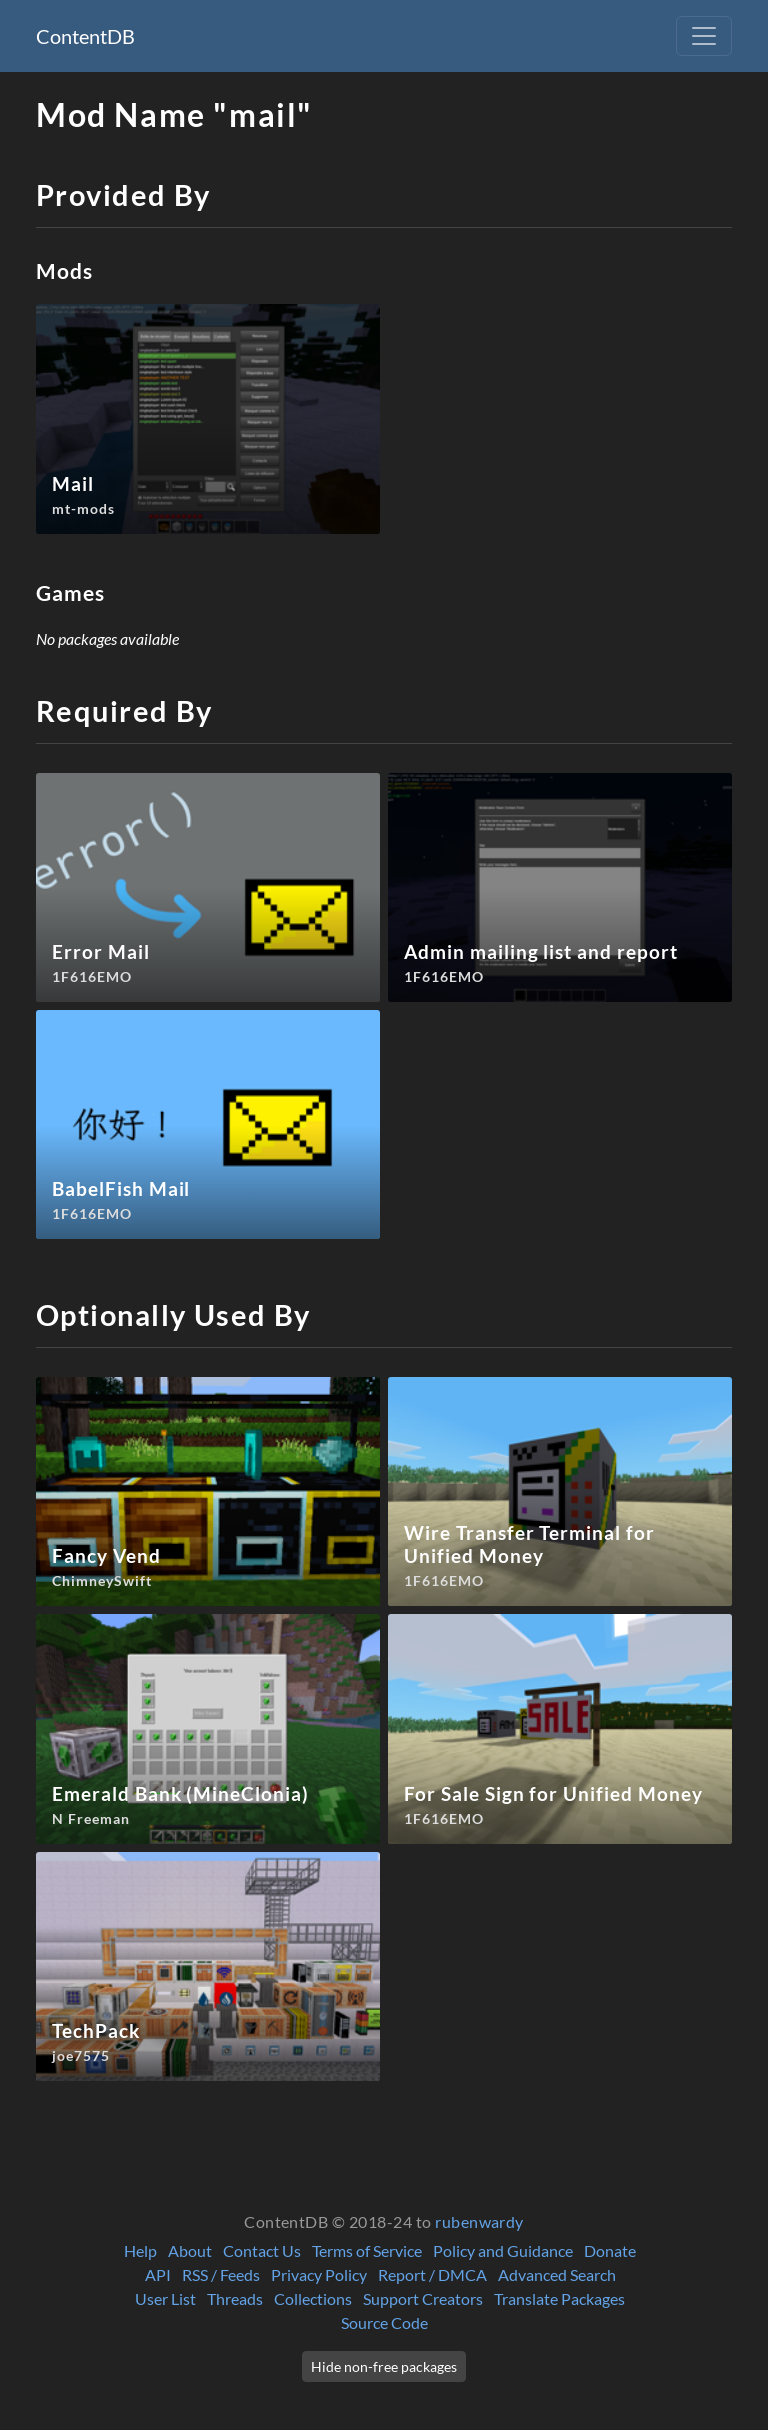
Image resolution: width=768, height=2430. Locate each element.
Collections (313, 2298)
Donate (610, 2250)
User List (165, 2298)
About (190, 2250)
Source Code (384, 2322)
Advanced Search (557, 2274)
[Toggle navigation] (704, 36)
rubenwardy (479, 2221)
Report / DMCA (432, 2274)
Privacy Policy (319, 2274)
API (158, 2274)
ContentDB (85, 36)
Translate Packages (559, 2298)
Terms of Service (367, 2250)
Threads (235, 2298)
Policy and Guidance (503, 2250)
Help (140, 2250)
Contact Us (262, 2250)
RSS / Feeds (221, 2274)
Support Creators (423, 2298)
